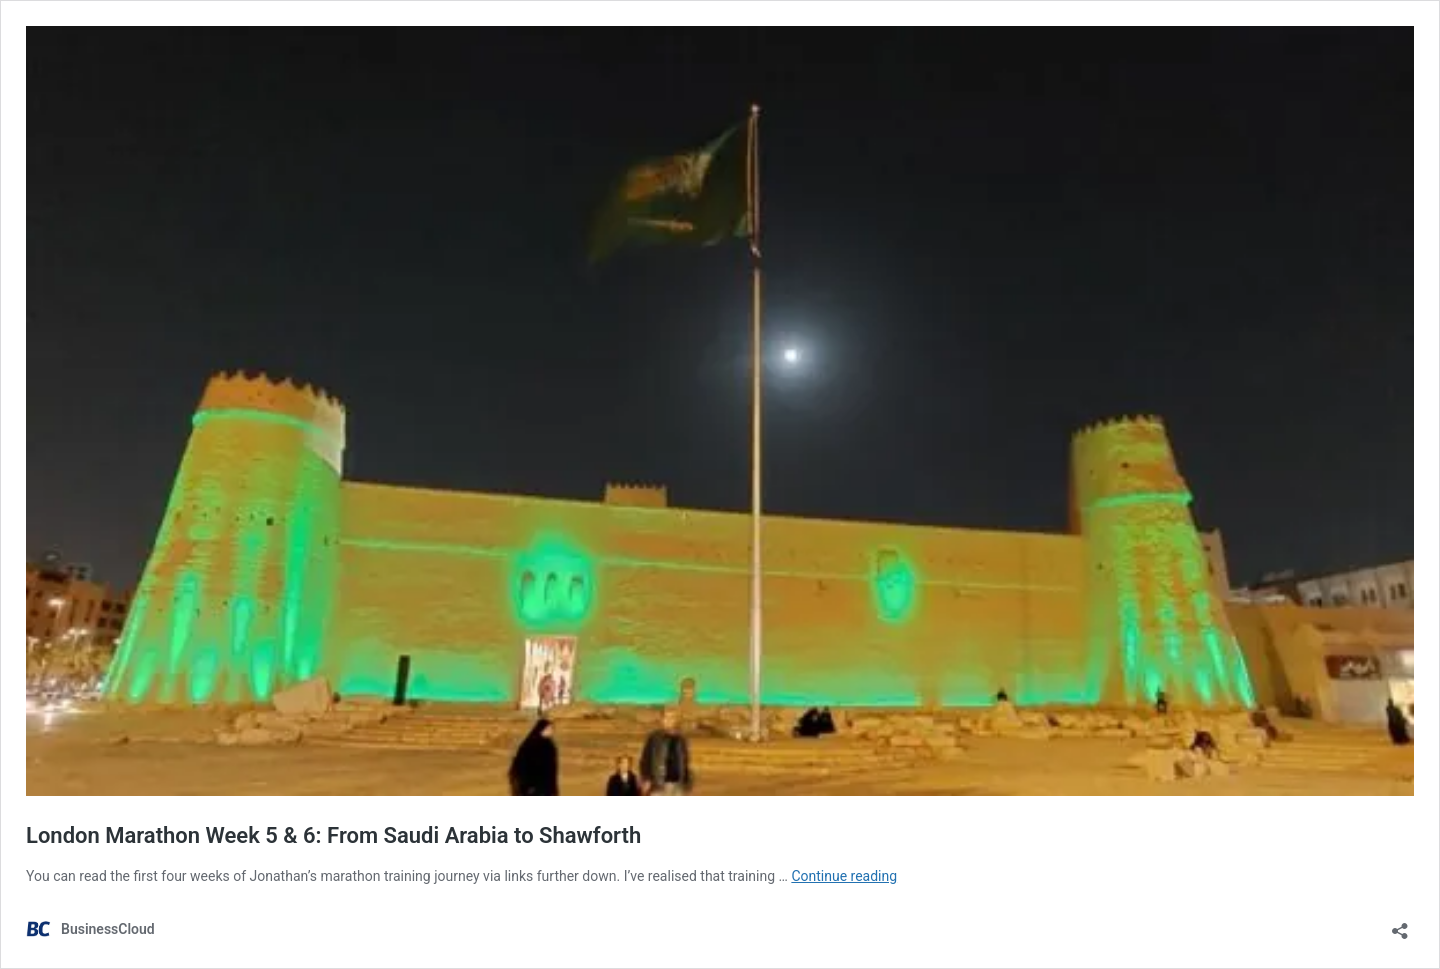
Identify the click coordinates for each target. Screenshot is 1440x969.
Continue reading (844, 876)
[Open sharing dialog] (1400, 924)
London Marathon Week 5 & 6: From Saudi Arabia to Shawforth (333, 835)
